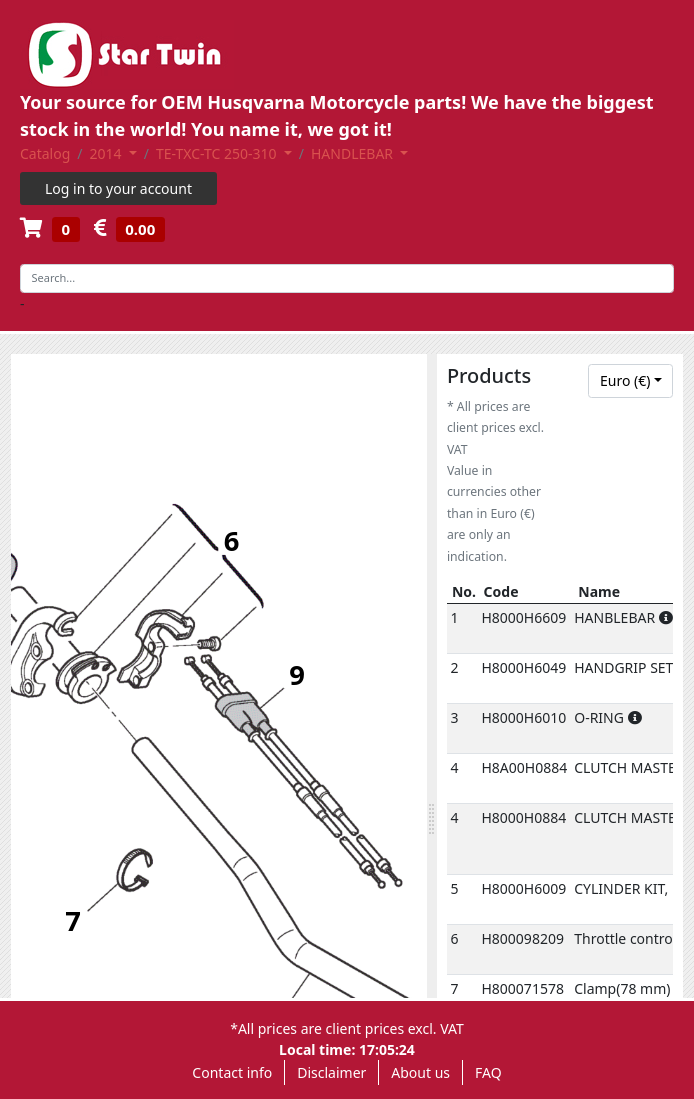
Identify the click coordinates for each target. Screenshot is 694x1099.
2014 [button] (108, 153)
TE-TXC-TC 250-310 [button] (218, 153)
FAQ (488, 1072)
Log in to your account (118, 188)
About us (420, 1072)
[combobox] (630, 381)
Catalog (45, 153)
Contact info (232, 1072)
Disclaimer (331, 1072)
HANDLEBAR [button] (354, 153)
